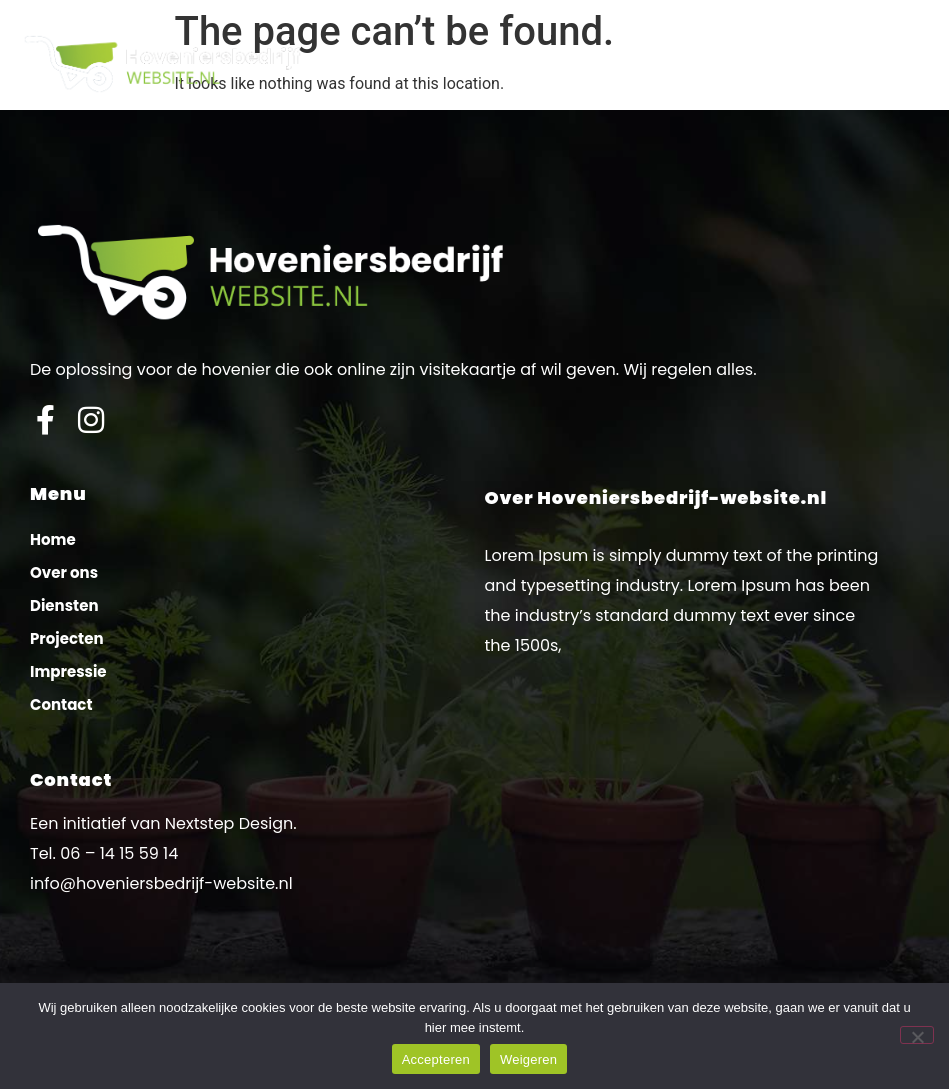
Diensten (64, 605)
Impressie (68, 671)
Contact (61, 704)
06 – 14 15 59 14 (119, 853)
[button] (917, 63)
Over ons (64, 572)
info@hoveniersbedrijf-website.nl (161, 883)
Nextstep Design (229, 823)
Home (53, 539)
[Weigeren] (917, 1035)
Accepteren (436, 1059)
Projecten (67, 638)
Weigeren (528, 1059)
